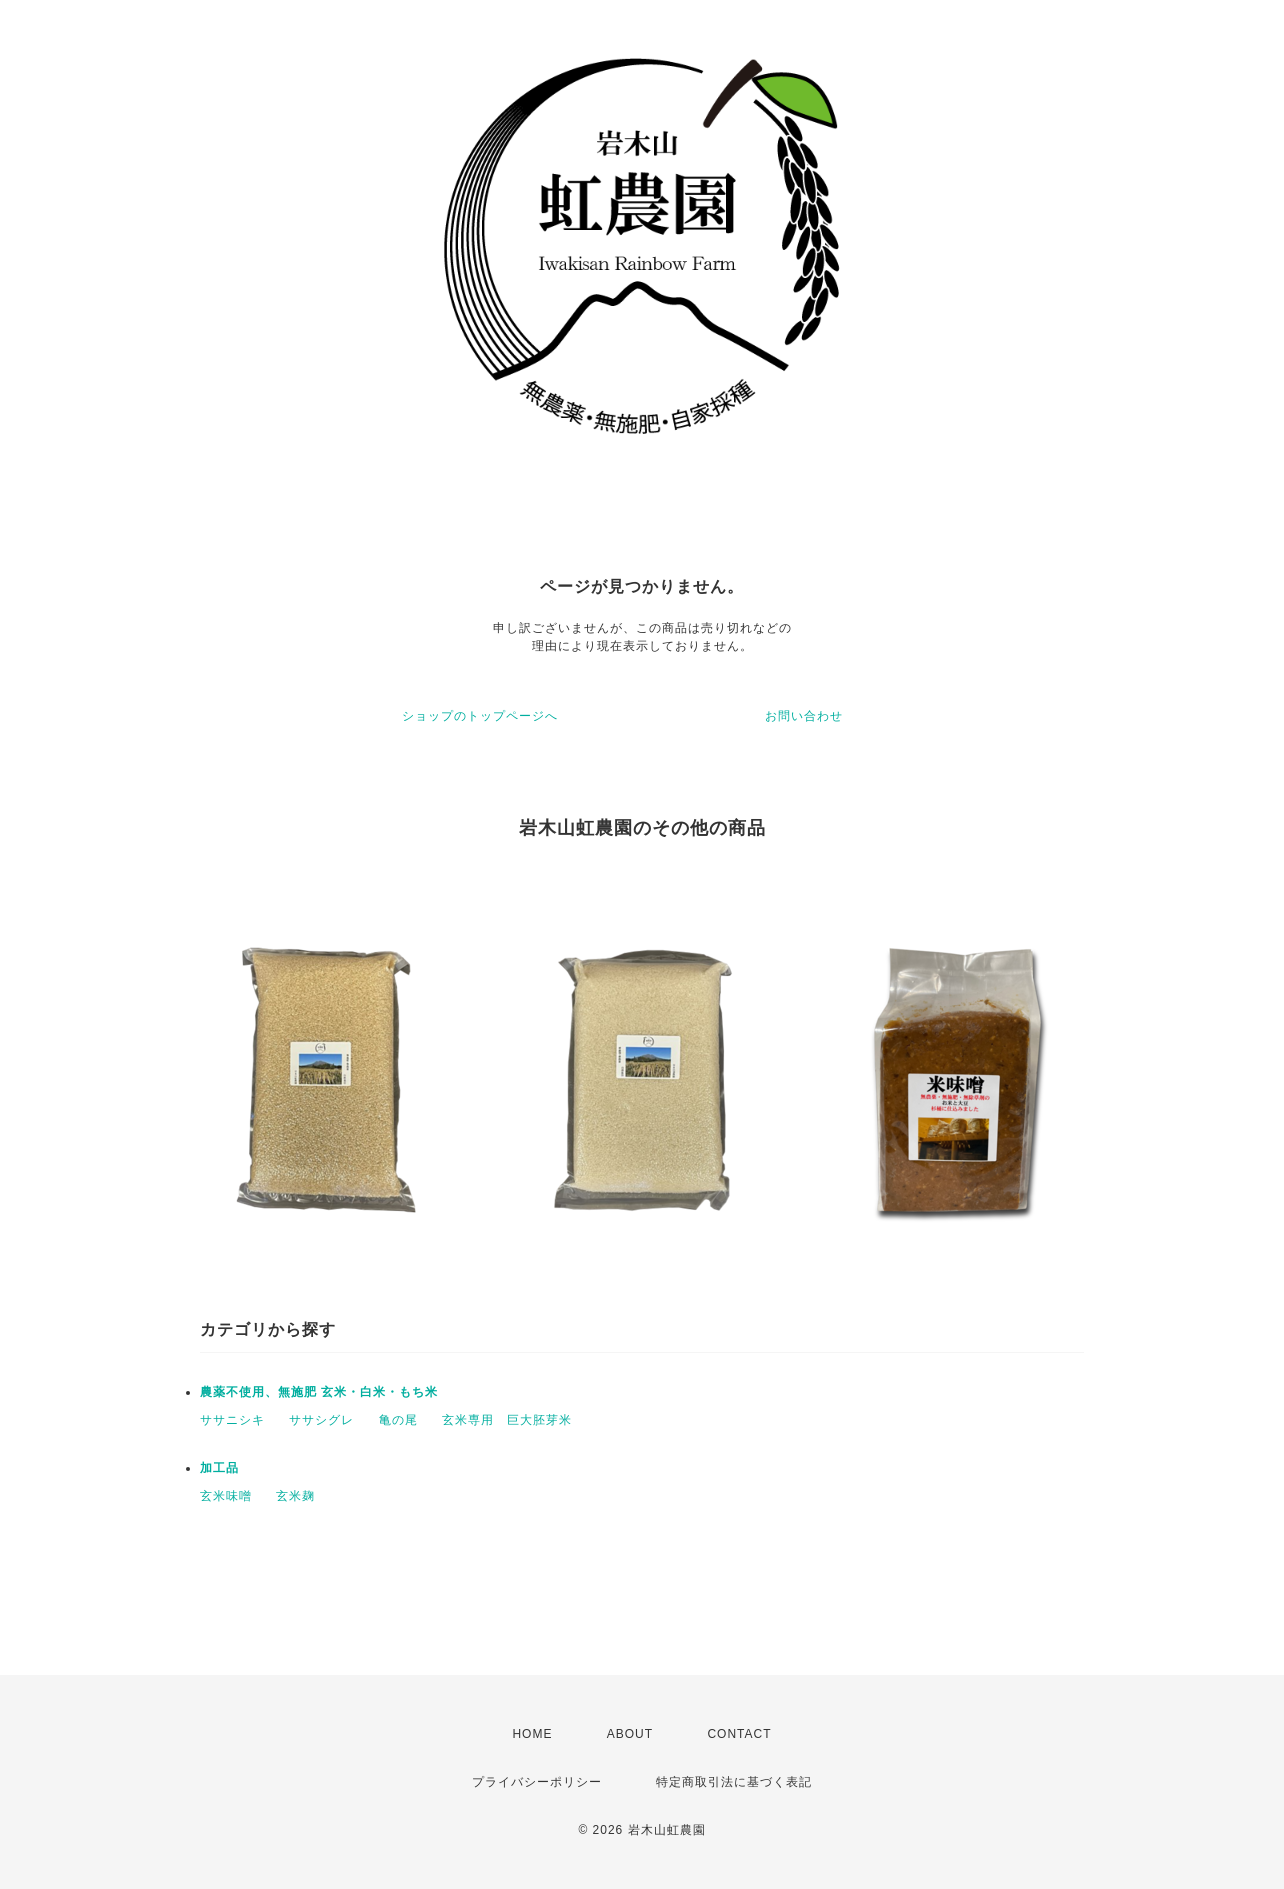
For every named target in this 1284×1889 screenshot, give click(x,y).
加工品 (219, 1468)
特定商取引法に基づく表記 (734, 1782)
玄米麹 (295, 1496)
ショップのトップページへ (480, 716)
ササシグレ (321, 1420)
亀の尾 (398, 1420)
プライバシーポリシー (537, 1782)
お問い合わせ (804, 716)
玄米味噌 (226, 1496)
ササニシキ (232, 1420)
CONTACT (739, 1734)
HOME (532, 1734)
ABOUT (630, 1734)
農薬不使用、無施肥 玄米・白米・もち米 (319, 1392)
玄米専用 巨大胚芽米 (507, 1420)
